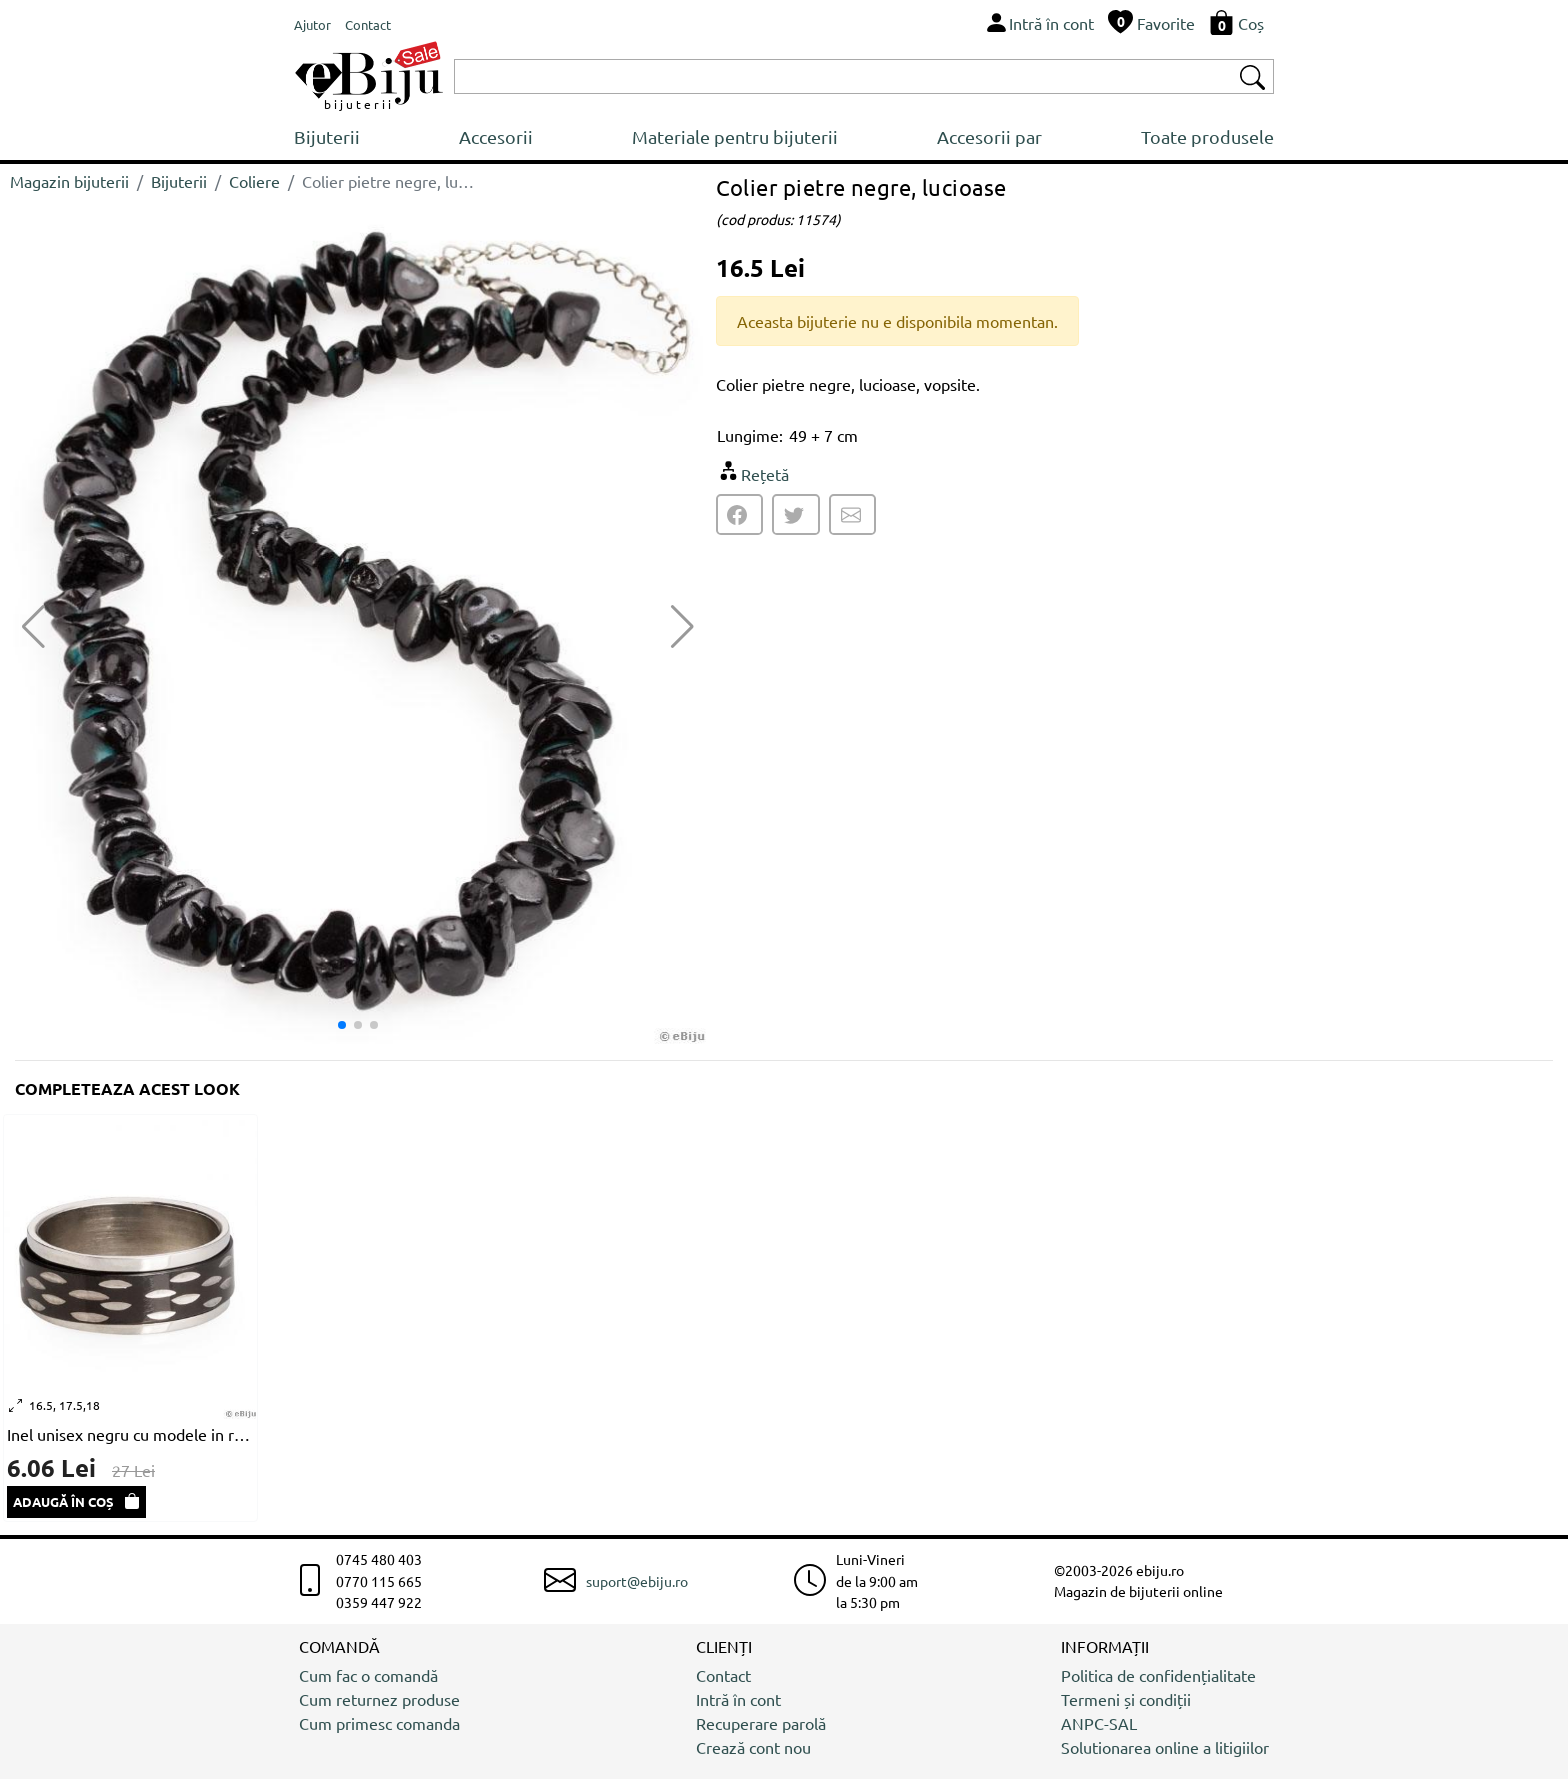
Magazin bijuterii (69, 181)
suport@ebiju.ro (637, 1581)
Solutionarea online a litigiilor (1165, 1747)
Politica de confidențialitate (1158, 1675)
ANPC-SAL (1099, 1723)
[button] (682, 627)
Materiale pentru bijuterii (735, 136)
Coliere (254, 181)
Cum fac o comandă (368, 1675)
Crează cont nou (753, 1747)
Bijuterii (327, 136)
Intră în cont (738, 1699)
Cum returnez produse (379, 1699)
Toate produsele (1207, 136)
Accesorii (496, 136)
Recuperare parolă (761, 1723)
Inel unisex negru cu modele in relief (130, 1434)
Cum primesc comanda (379, 1723)
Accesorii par (989, 136)
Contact (723, 1675)
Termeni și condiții (1126, 1699)
